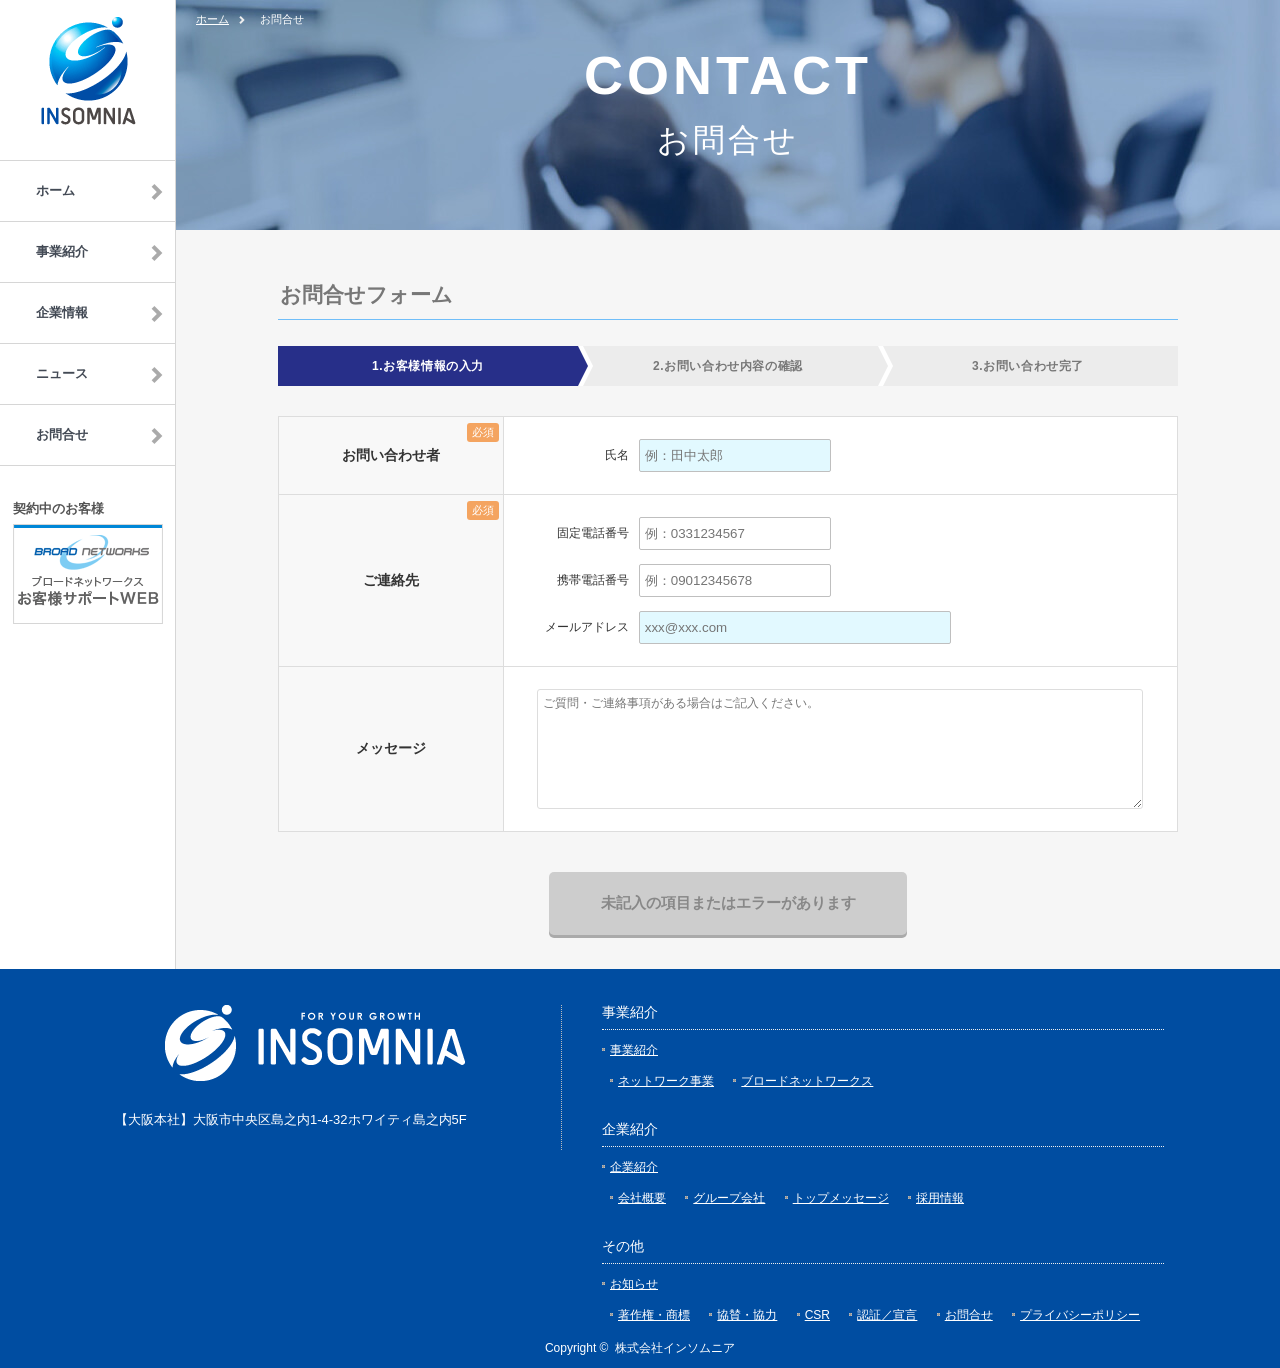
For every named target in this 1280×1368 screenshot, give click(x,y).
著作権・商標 (654, 1315)
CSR (817, 1315)
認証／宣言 (887, 1315)
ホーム (212, 19)
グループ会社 (729, 1198)
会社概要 (642, 1198)
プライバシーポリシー (1080, 1315)
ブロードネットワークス (807, 1081)
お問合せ (969, 1315)
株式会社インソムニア (675, 1348)
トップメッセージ (841, 1198)
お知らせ (634, 1284)
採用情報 (940, 1198)
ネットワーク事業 (666, 1081)
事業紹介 (634, 1050)
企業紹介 (634, 1167)
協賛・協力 (747, 1315)
